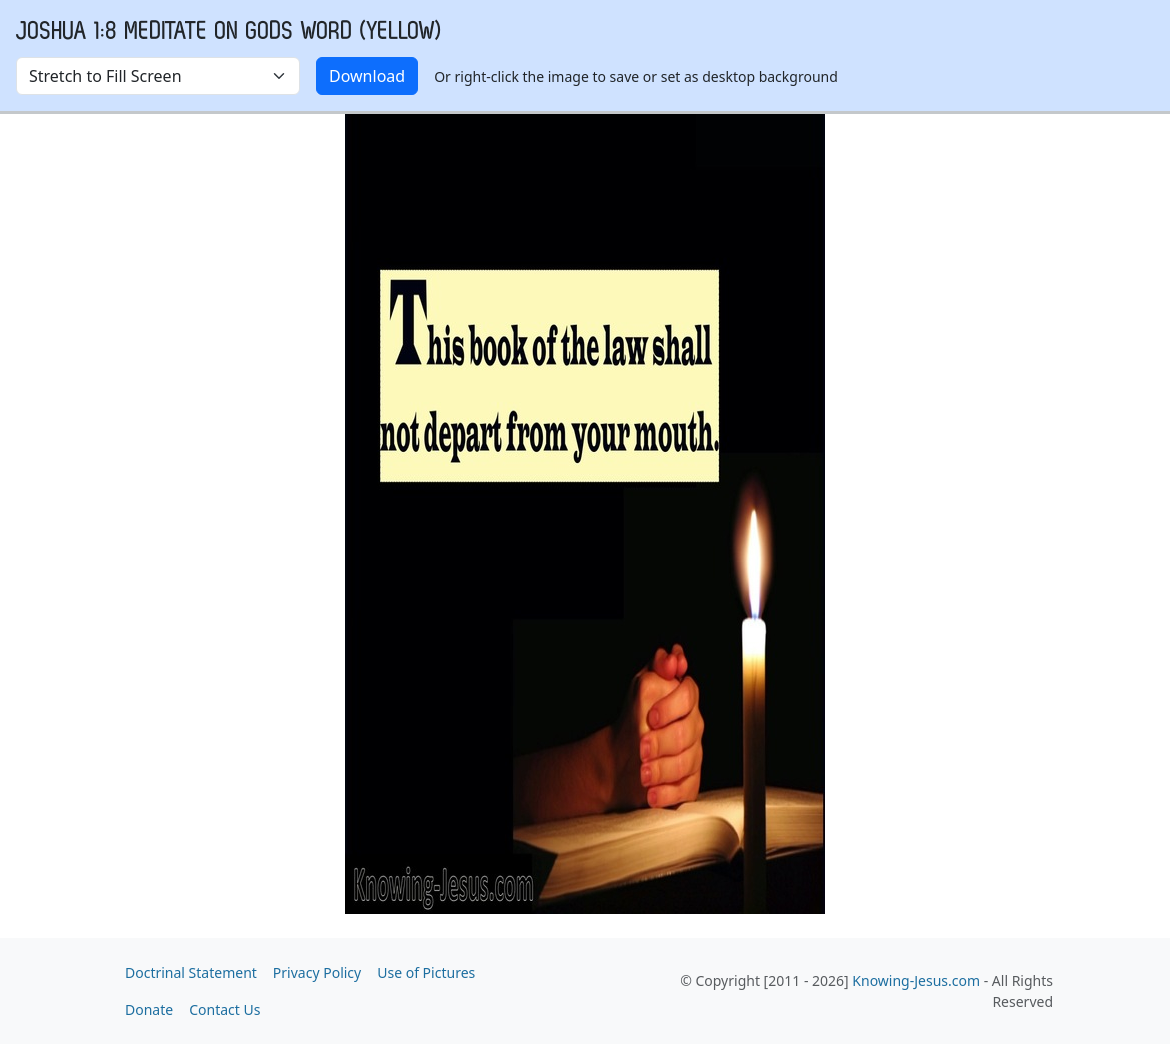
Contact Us (224, 1009)
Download (367, 76)
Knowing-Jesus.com (916, 980)
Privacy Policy (317, 972)
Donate (149, 1009)
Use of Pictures (426, 972)
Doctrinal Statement (191, 972)
